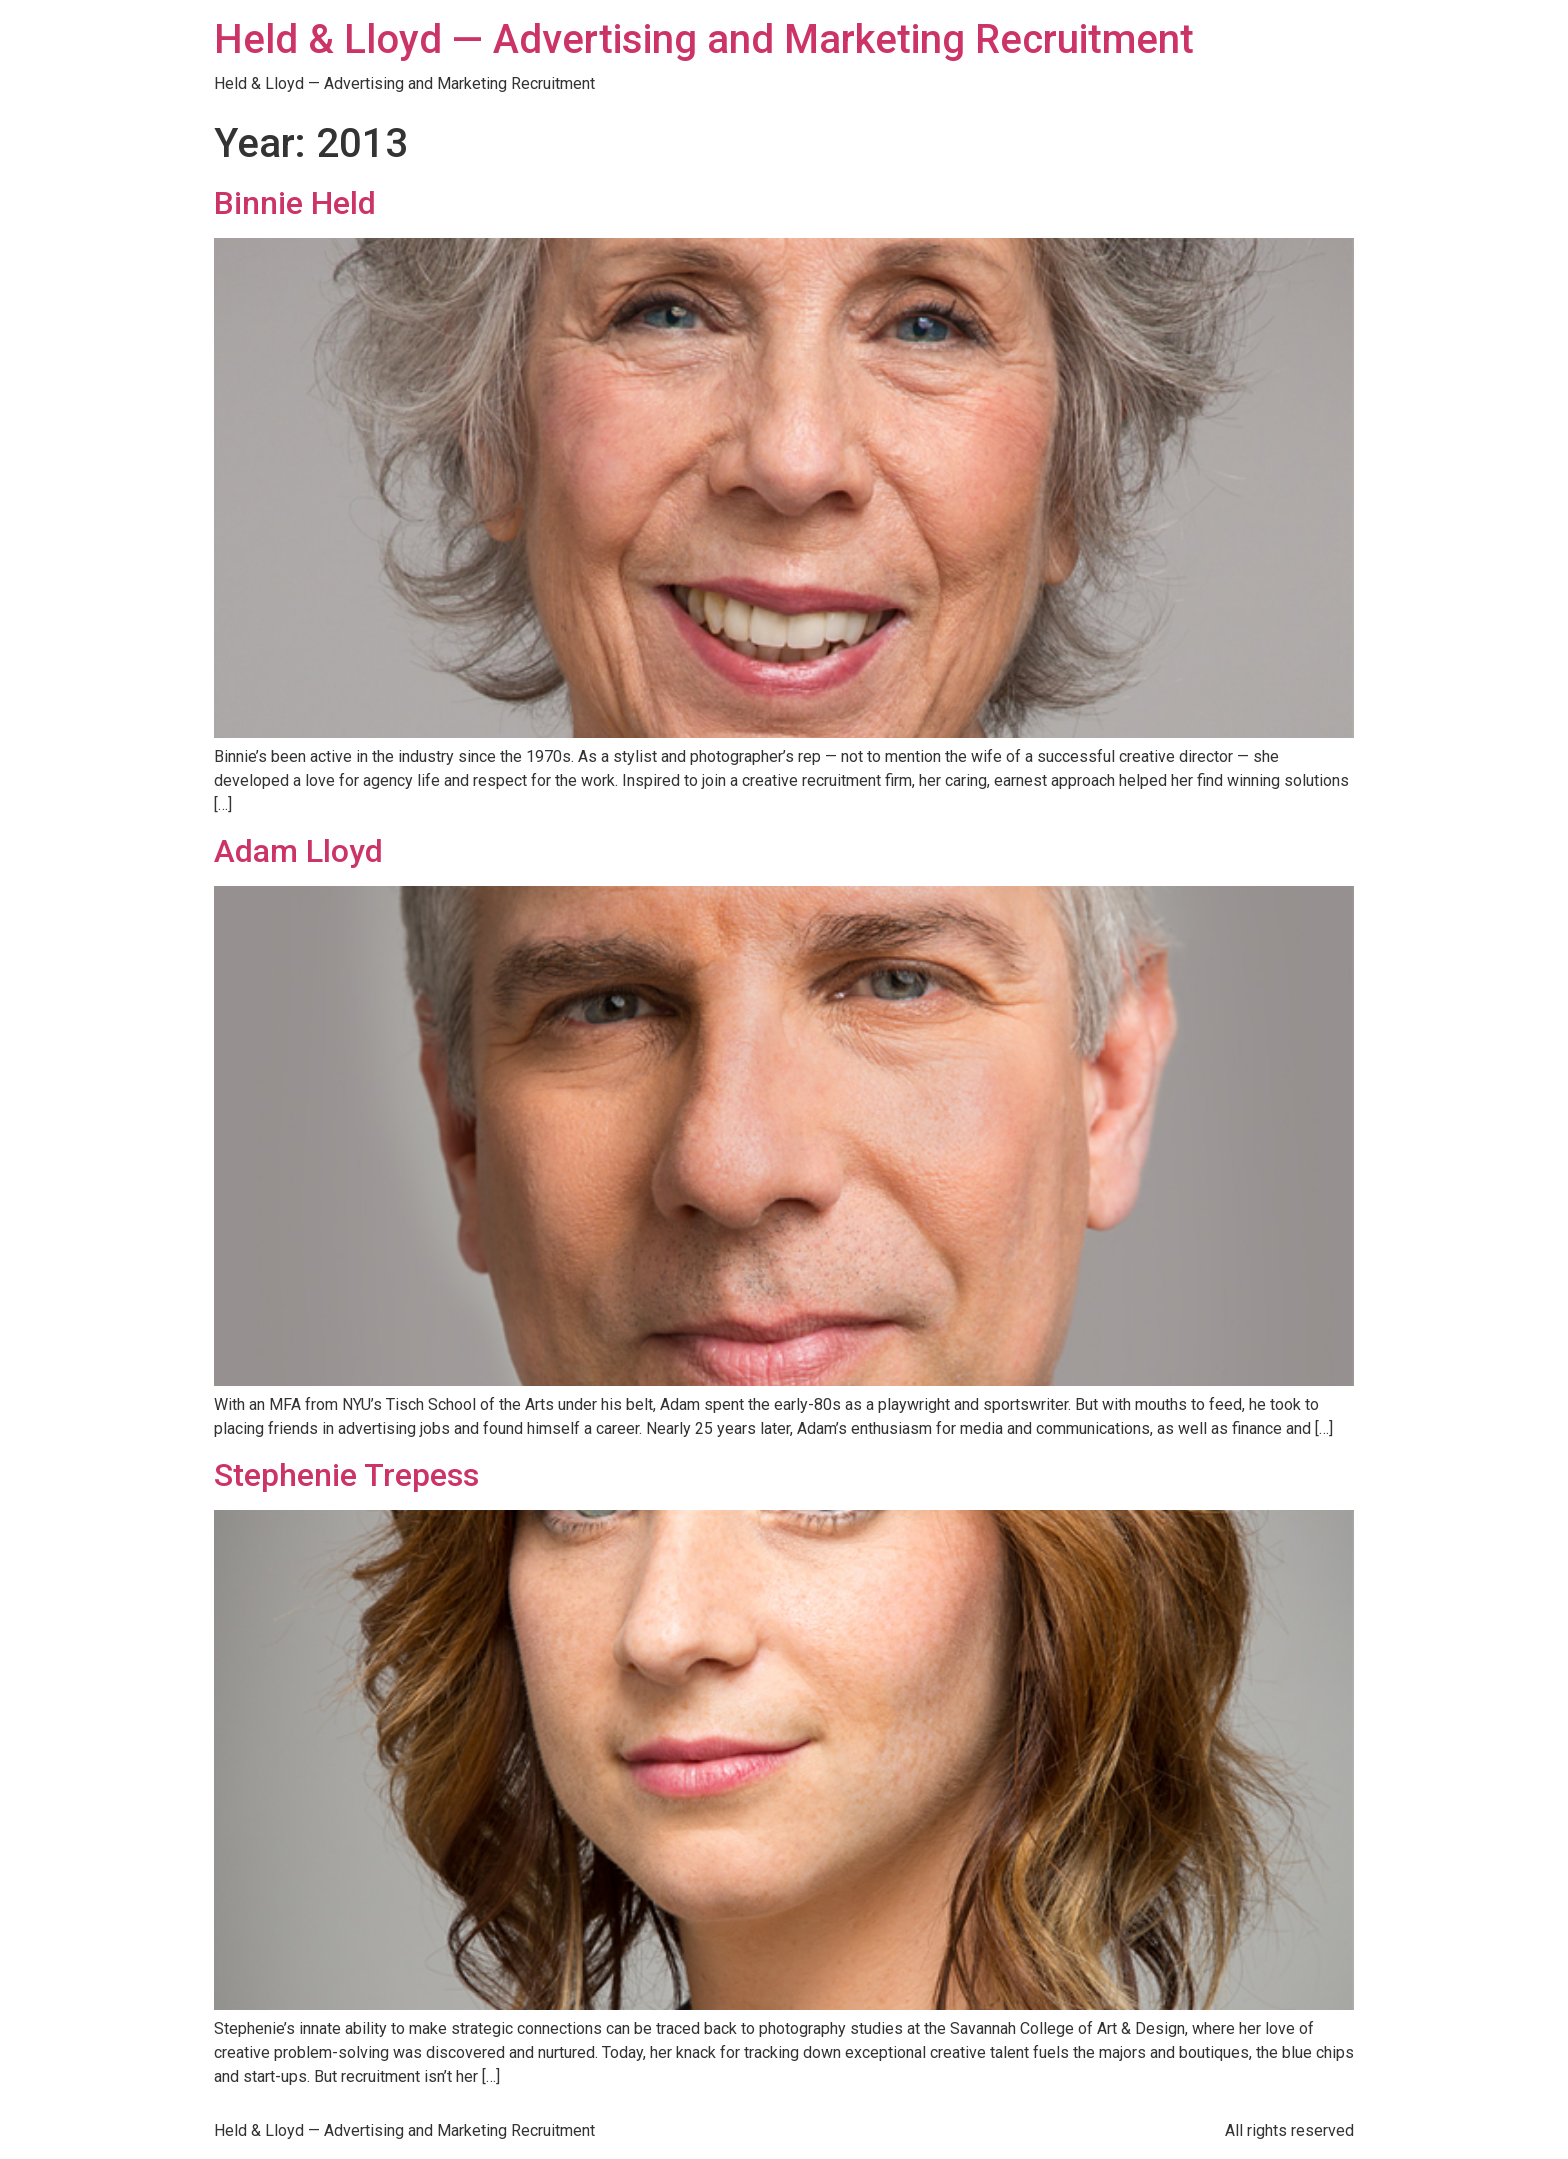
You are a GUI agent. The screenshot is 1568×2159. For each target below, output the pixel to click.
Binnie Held (295, 203)
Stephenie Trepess (346, 1475)
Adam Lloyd (298, 851)
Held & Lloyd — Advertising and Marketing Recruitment (704, 39)
